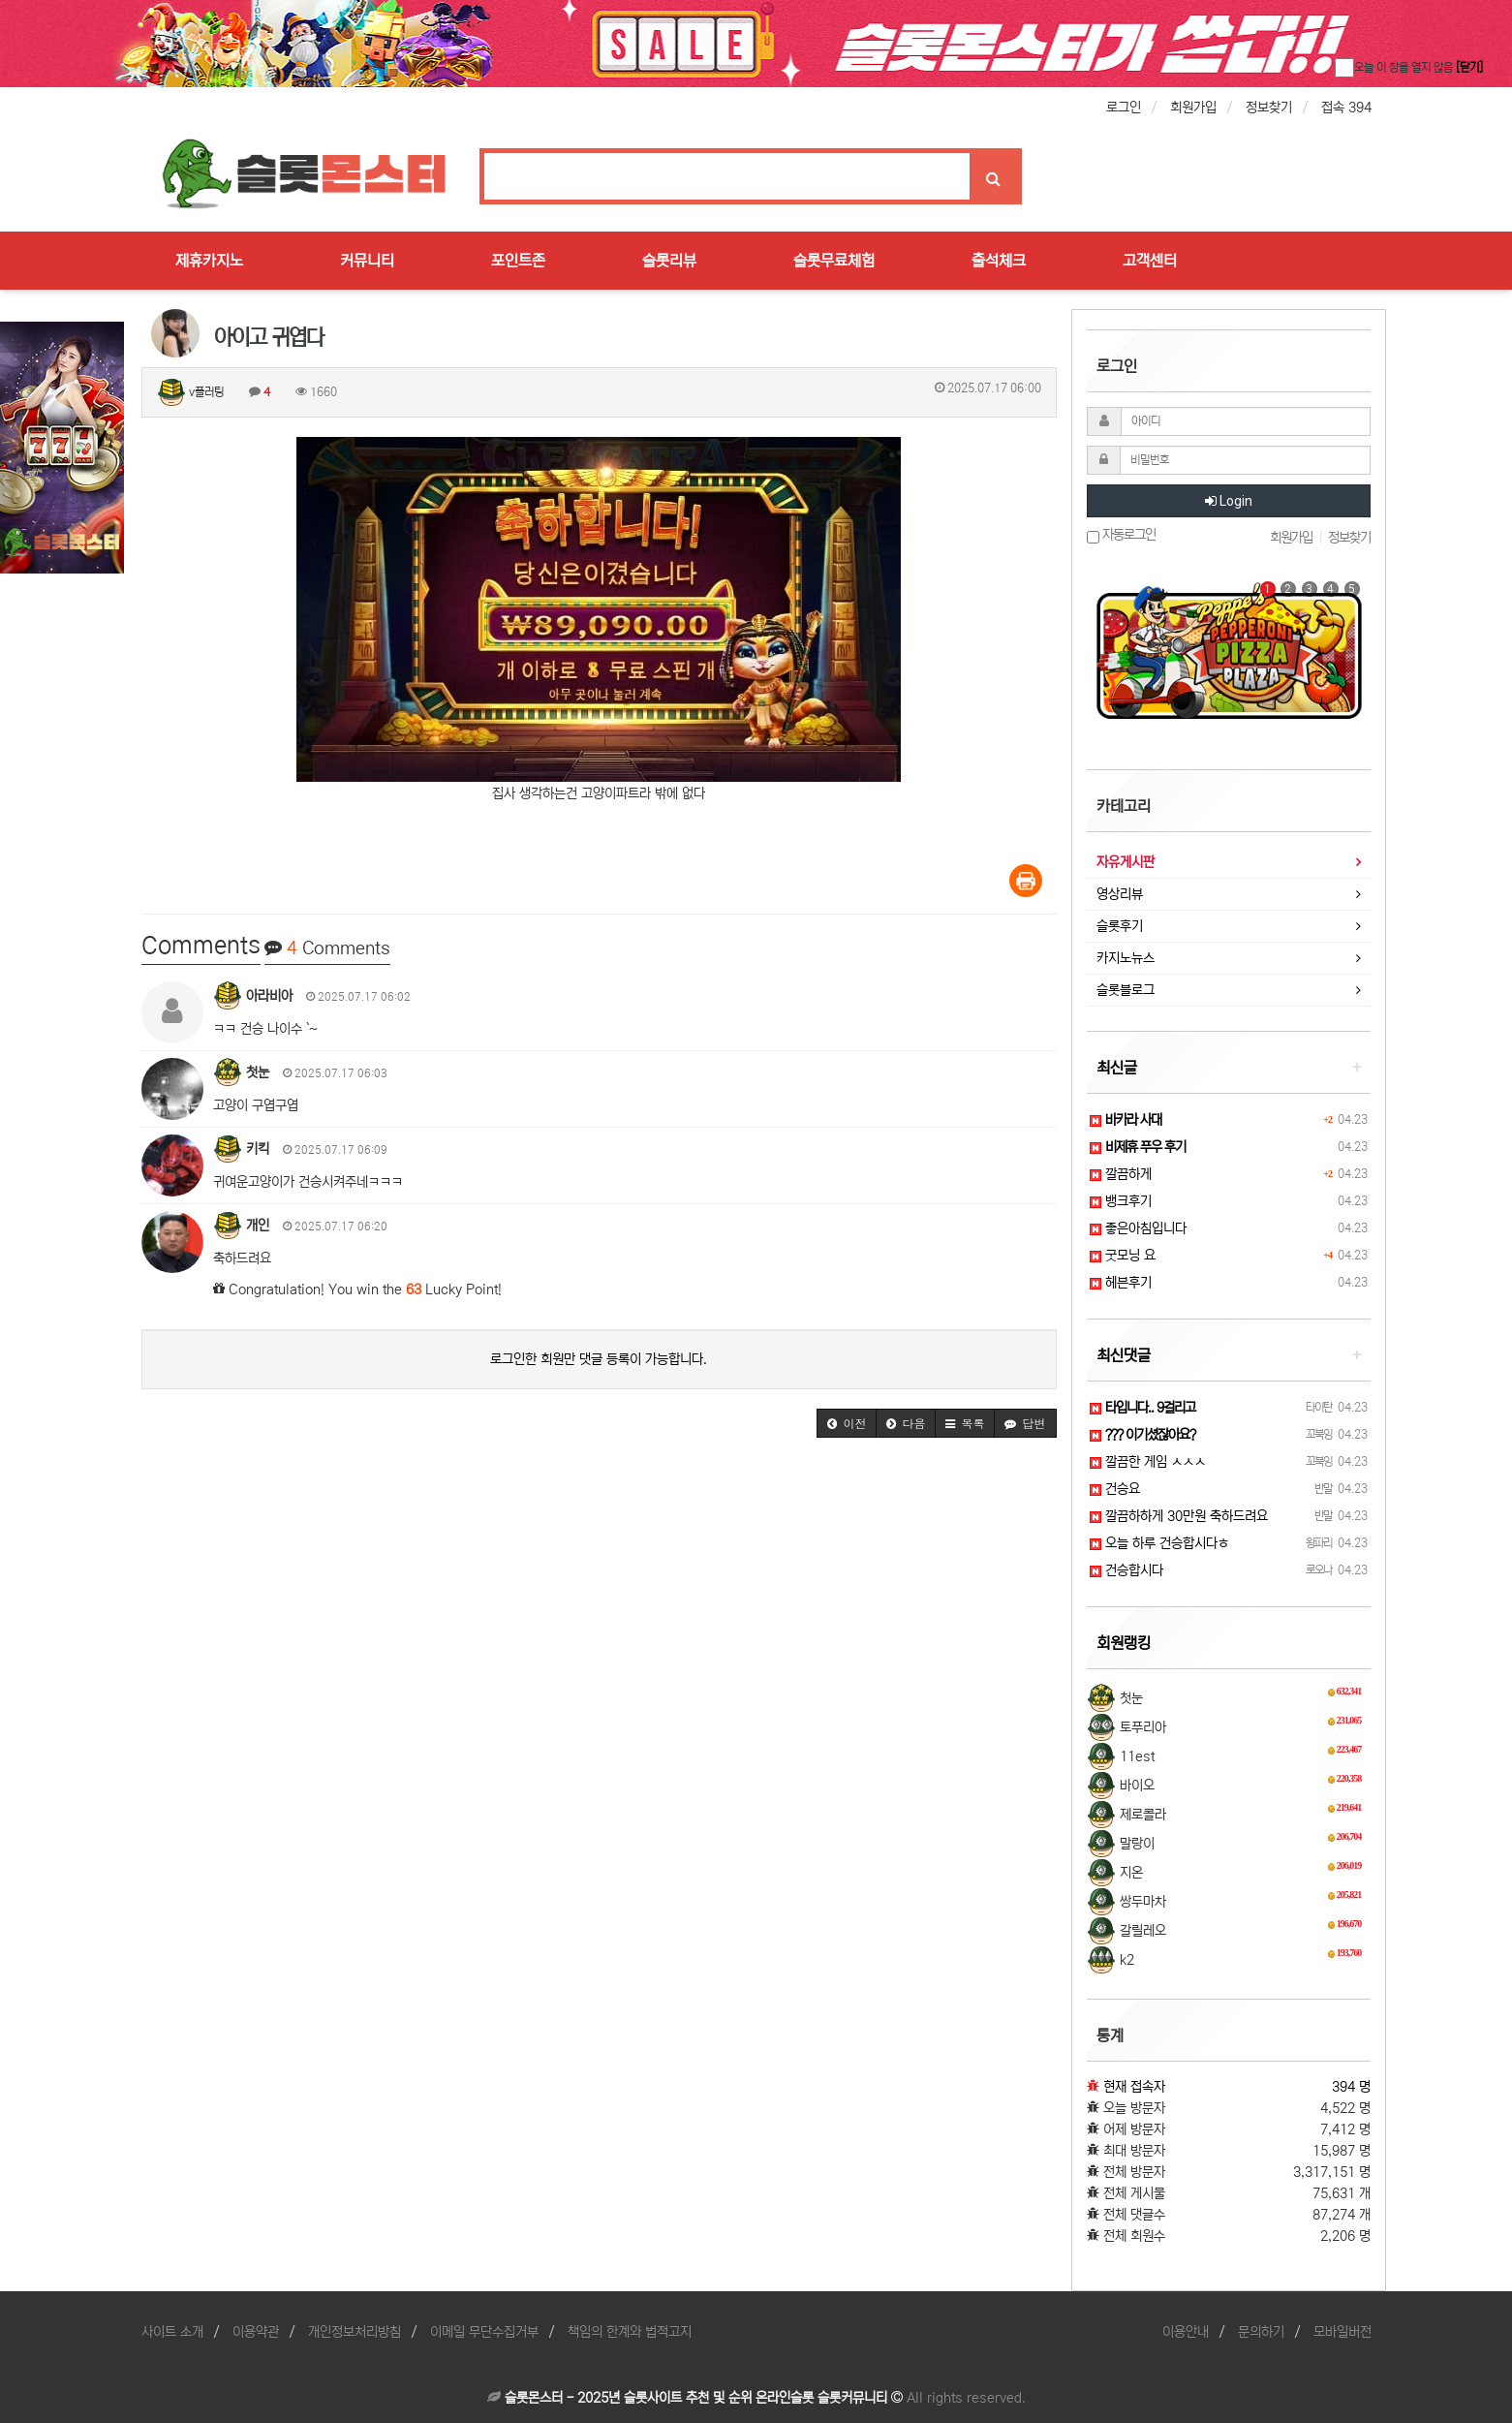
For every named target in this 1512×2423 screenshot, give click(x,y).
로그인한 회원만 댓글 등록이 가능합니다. (598, 1359)
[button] (847, 1423)
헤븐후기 (1121, 1282)
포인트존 (518, 260)
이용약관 (255, 2332)
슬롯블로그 (1125, 990)
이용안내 (1185, 2332)
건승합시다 (1126, 1570)
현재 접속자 (1134, 2087)
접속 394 (1346, 107)
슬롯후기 (1119, 926)
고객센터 (1150, 260)
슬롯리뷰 (669, 260)
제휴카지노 (209, 260)
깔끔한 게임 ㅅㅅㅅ (1148, 1462)
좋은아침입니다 (1138, 1228)
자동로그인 (1121, 535)
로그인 (1123, 107)
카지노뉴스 (1125, 958)
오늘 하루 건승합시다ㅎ (1159, 1543)
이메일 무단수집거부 (484, 2332)
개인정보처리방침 (354, 2332)
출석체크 (999, 260)
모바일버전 (1342, 2332)
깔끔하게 (1121, 1174)
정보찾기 (1269, 107)
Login (1228, 501)
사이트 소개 (172, 2332)
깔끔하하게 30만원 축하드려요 (1179, 1516)
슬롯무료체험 (834, 260)
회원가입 (1193, 107)
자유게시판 (1125, 862)
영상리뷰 (1119, 894)
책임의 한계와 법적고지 (630, 2332)
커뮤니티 (367, 260)
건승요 (1115, 1489)
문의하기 (1261, 2332)
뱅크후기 (1121, 1201)
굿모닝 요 (1123, 1255)
